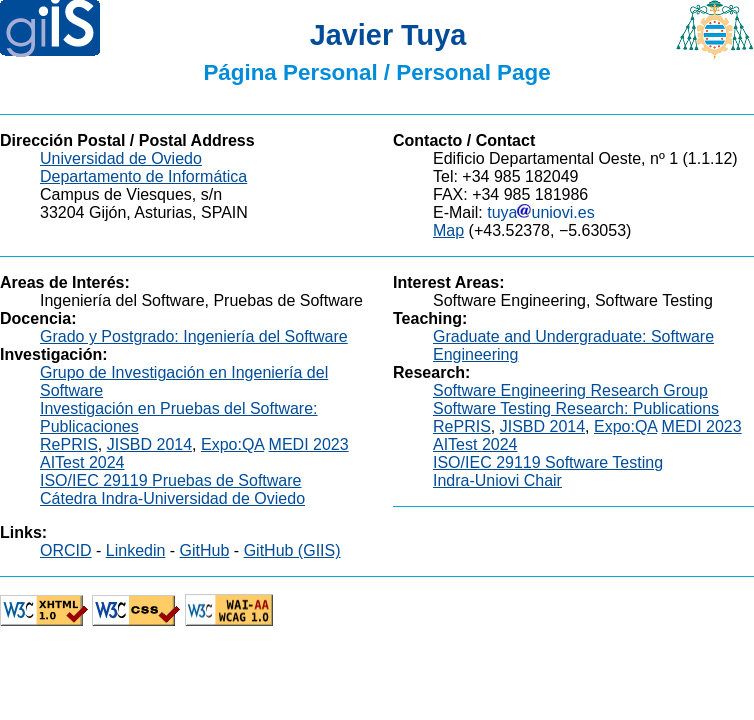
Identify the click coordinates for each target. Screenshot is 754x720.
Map (448, 230)
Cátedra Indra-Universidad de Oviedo (172, 498)
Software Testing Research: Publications (576, 408)
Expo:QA (232, 444)
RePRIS (69, 444)
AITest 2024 (82, 462)
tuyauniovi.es (540, 212)
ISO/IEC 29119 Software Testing (548, 462)
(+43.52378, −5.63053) (550, 230)
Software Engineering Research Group (570, 390)
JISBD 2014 (149, 444)
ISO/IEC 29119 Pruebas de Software (170, 480)
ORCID (66, 550)
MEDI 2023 (309, 444)
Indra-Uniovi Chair (497, 480)
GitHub (205, 550)
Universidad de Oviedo (121, 158)
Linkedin (136, 550)
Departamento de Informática (143, 176)
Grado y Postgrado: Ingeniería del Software (194, 336)
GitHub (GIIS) (292, 550)
